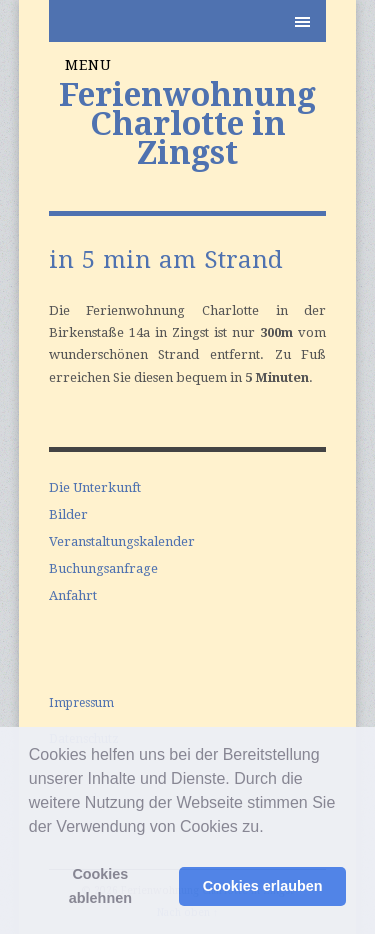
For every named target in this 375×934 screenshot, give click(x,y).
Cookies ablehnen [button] (100, 886)
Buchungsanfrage (103, 568)
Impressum (81, 703)
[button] (271, 828)
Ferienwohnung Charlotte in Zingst (187, 124)
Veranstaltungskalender (122, 541)
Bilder (68, 514)
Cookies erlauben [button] (263, 886)
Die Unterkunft (95, 487)
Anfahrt (73, 595)
